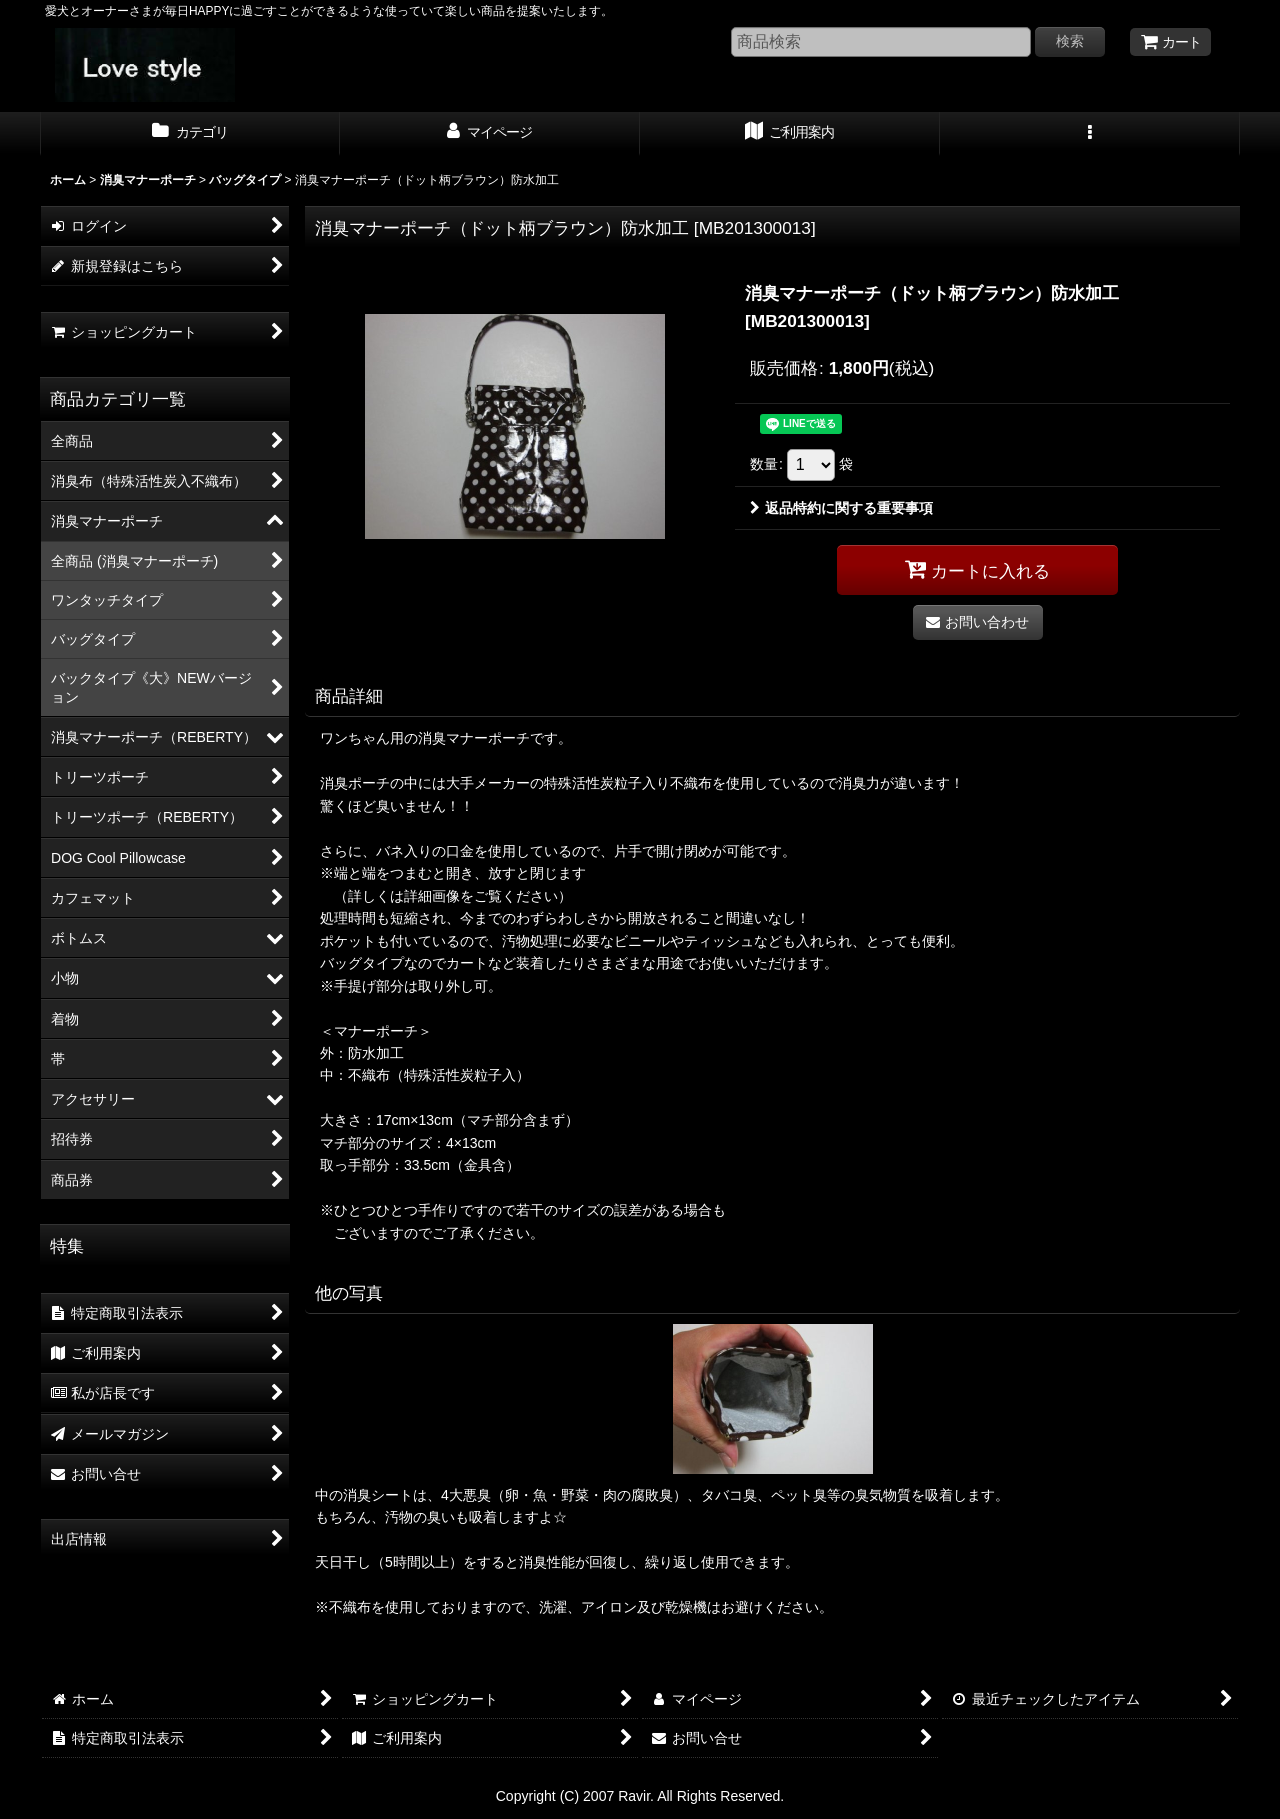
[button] (1090, 134)
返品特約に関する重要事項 (841, 508)
